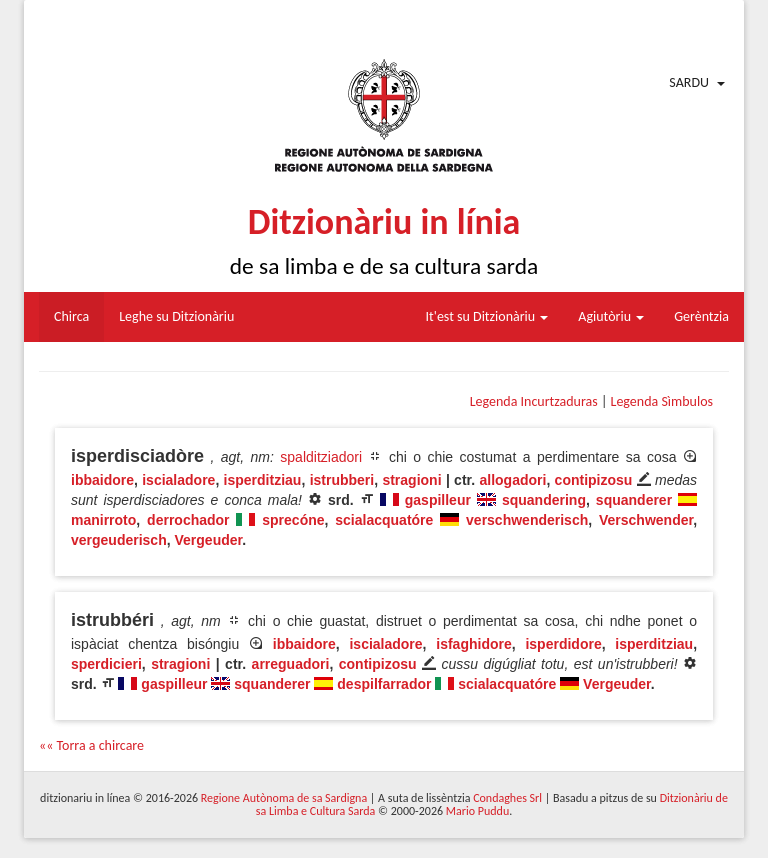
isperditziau (263, 480)
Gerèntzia (701, 316)
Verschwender (646, 520)
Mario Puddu (477, 811)
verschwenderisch (527, 520)
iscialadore (178, 480)
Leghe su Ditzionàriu (176, 316)
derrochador (188, 520)
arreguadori (291, 664)
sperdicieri (106, 664)
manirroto (103, 520)
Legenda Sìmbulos (662, 401)
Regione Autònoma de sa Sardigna (284, 798)
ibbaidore (102, 480)
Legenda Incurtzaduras (534, 401)
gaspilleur (438, 500)
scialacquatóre (384, 520)
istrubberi (342, 480)
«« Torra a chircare (91, 745)
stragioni (411, 480)
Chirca (71, 316)
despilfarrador (384, 684)
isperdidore (563, 644)
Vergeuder (209, 540)
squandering (544, 500)
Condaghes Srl (507, 798)
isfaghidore (473, 644)
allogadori (512, 480)
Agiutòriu (611, 316)
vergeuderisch (119, 540)
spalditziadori (321, 457)
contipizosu (594, 480)
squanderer (634, 500)
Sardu (689, 82)
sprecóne (293, 520)
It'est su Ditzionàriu (487, 316)
